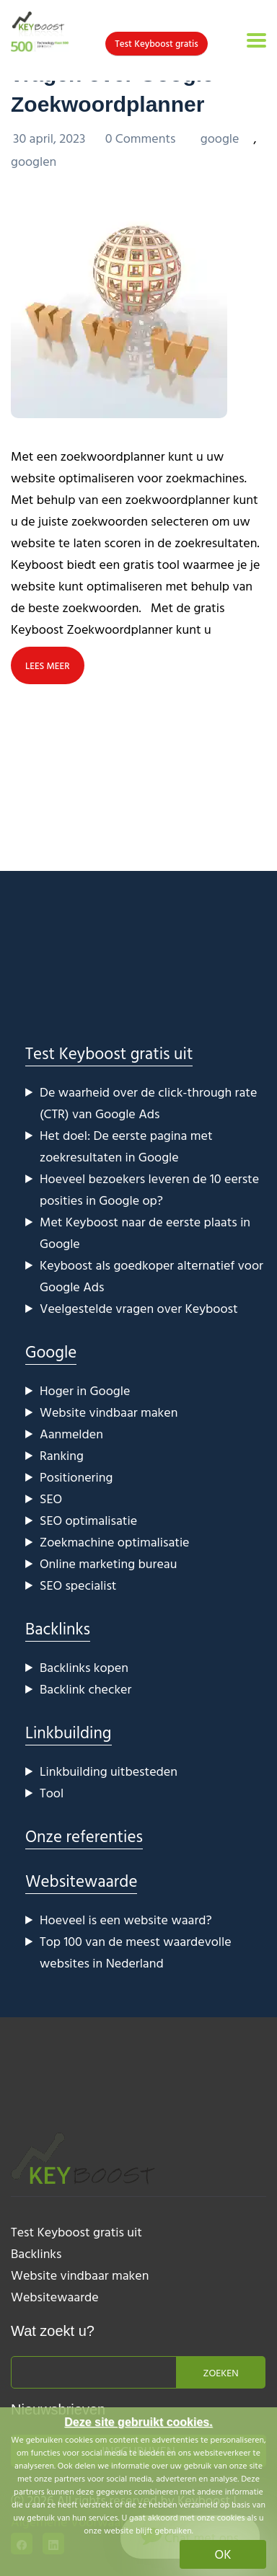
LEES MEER (47, 665)
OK (223, 2554)
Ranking (62, 1455)
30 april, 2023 (51, 138)
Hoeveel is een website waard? (126, 1919)
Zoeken (220, 2372)
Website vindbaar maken (108, 1412)
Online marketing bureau (108, 1563)
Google (50, 1351)
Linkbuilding (68, 1732)
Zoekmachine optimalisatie (115, 1542)
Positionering (76, 1477)
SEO (51, 1498)
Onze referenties (84, 1836)
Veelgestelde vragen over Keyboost (139, 1308)
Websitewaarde (81, 1880)
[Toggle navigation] (256, 40)
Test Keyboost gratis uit (109, 1053)
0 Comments (142, 138)
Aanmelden (71, 1433)
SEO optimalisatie (88, 1520)
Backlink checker (85, 1689)
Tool (51, 1792)
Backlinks (57, 1628)
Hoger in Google (85, 1390)
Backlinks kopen (84, 1667)
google (220, 138)
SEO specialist (78, 1585)
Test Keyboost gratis (156, 43)
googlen (33, 161)
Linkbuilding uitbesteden (108, 1771)
